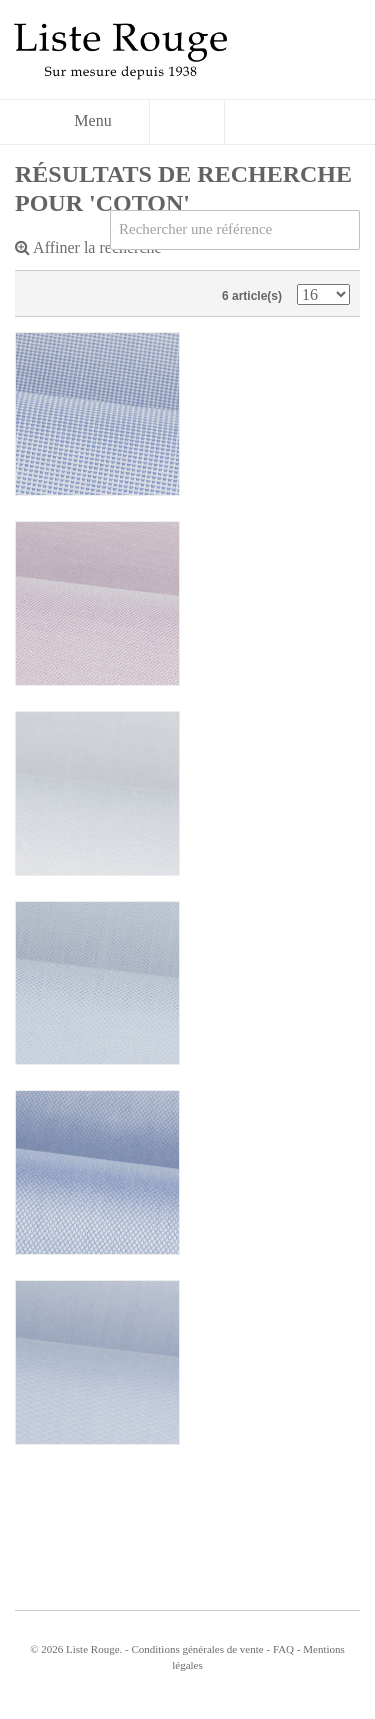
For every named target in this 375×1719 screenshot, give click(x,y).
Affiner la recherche (88, 247)
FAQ (283, 1649)
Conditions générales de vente (197, 1649)
